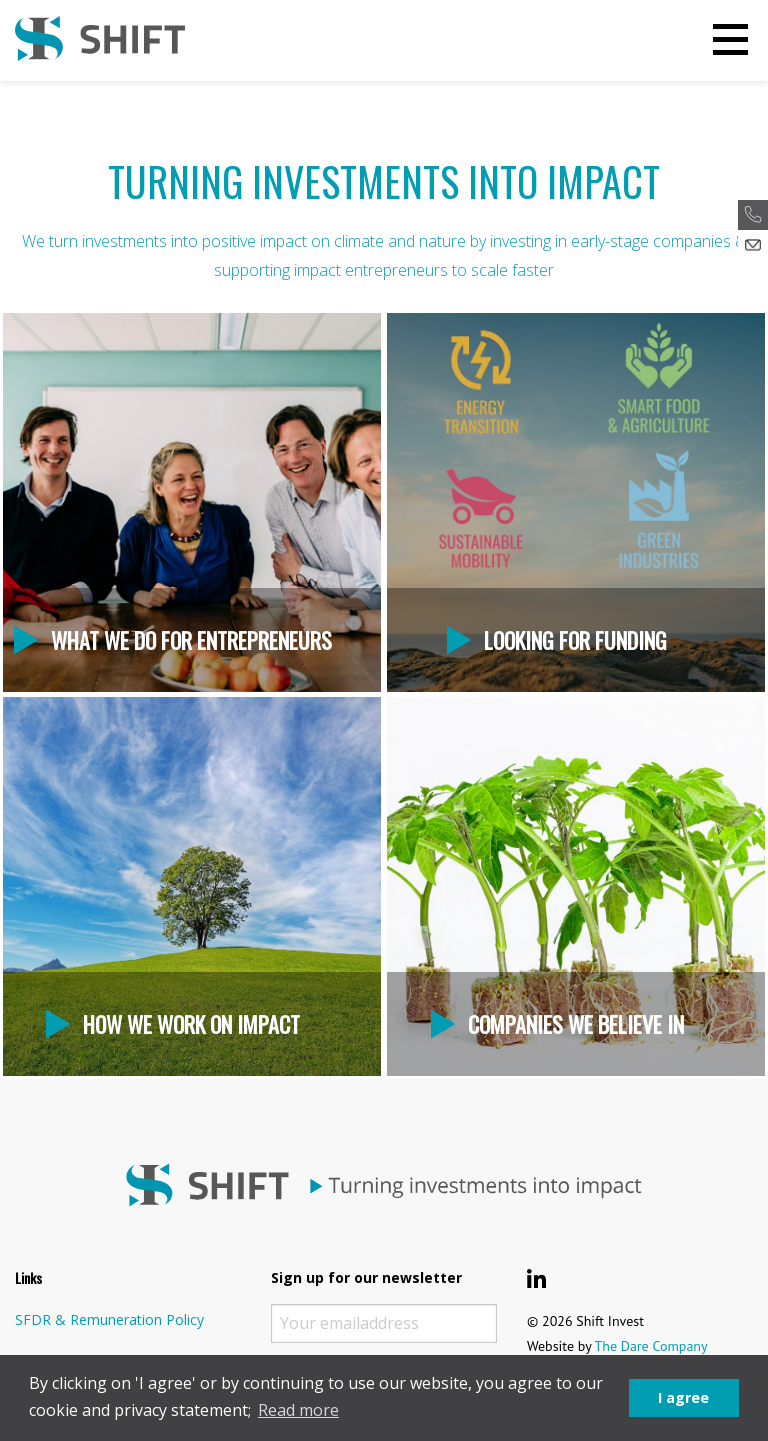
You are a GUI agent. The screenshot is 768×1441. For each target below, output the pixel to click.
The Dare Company (650, 1346)
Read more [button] (298, 1410)
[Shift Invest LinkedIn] (536, 1279)
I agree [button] (683, 1397)
